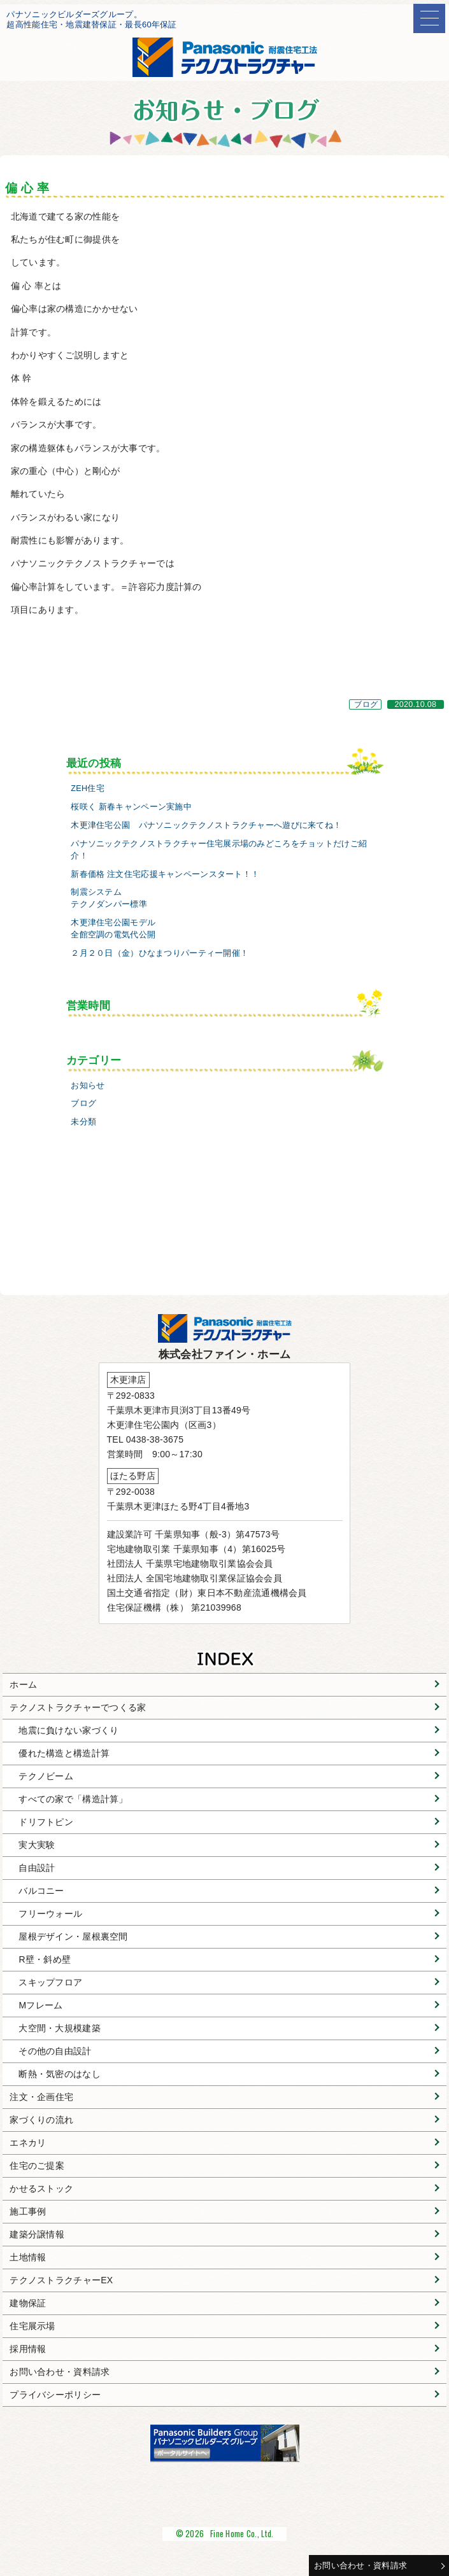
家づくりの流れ (41, 2120)
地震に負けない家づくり (68, 1730)
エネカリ (28, 2143)
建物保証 (28, 2303)
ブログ (366, 704)
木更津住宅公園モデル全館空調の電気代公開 (113, 928)
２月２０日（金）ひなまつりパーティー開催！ (159, 953)
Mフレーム (40, 2005)
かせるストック (41, 2188)
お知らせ (87, 1085)
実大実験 (36, 1845)
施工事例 (28, 2211)
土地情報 (28, 2257)
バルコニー (41, 1891)
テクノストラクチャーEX (61, 2280)
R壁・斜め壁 (44, 1959)
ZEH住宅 (87, 788)
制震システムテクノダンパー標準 (109, 898)
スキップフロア (50, 1982)
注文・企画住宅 (41, 2097)
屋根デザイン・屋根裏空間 (72, 1936)
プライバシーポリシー (55, 2395)
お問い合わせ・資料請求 (360, 2565)
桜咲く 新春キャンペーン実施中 (131, 806)
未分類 (83, 1121)
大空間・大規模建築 (59, 2028)
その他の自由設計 (54, 2051)
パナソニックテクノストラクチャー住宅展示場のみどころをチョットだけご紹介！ (219, 849)
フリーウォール (50, 1913)
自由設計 (36, 1868)
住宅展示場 (32, 2326)
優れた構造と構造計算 (64, 1753)
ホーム (23, 1684)
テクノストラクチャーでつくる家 (78, 1707)
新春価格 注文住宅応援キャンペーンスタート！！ (165, 874)
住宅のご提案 (37, 2165)
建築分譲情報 (37, 2234)
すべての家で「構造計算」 (72, 1799)
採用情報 (28, 2349)
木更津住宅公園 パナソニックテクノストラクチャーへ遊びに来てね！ (206, 825)
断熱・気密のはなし (59, 2074)
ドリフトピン (45, 1822)
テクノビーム (45, 1776)
